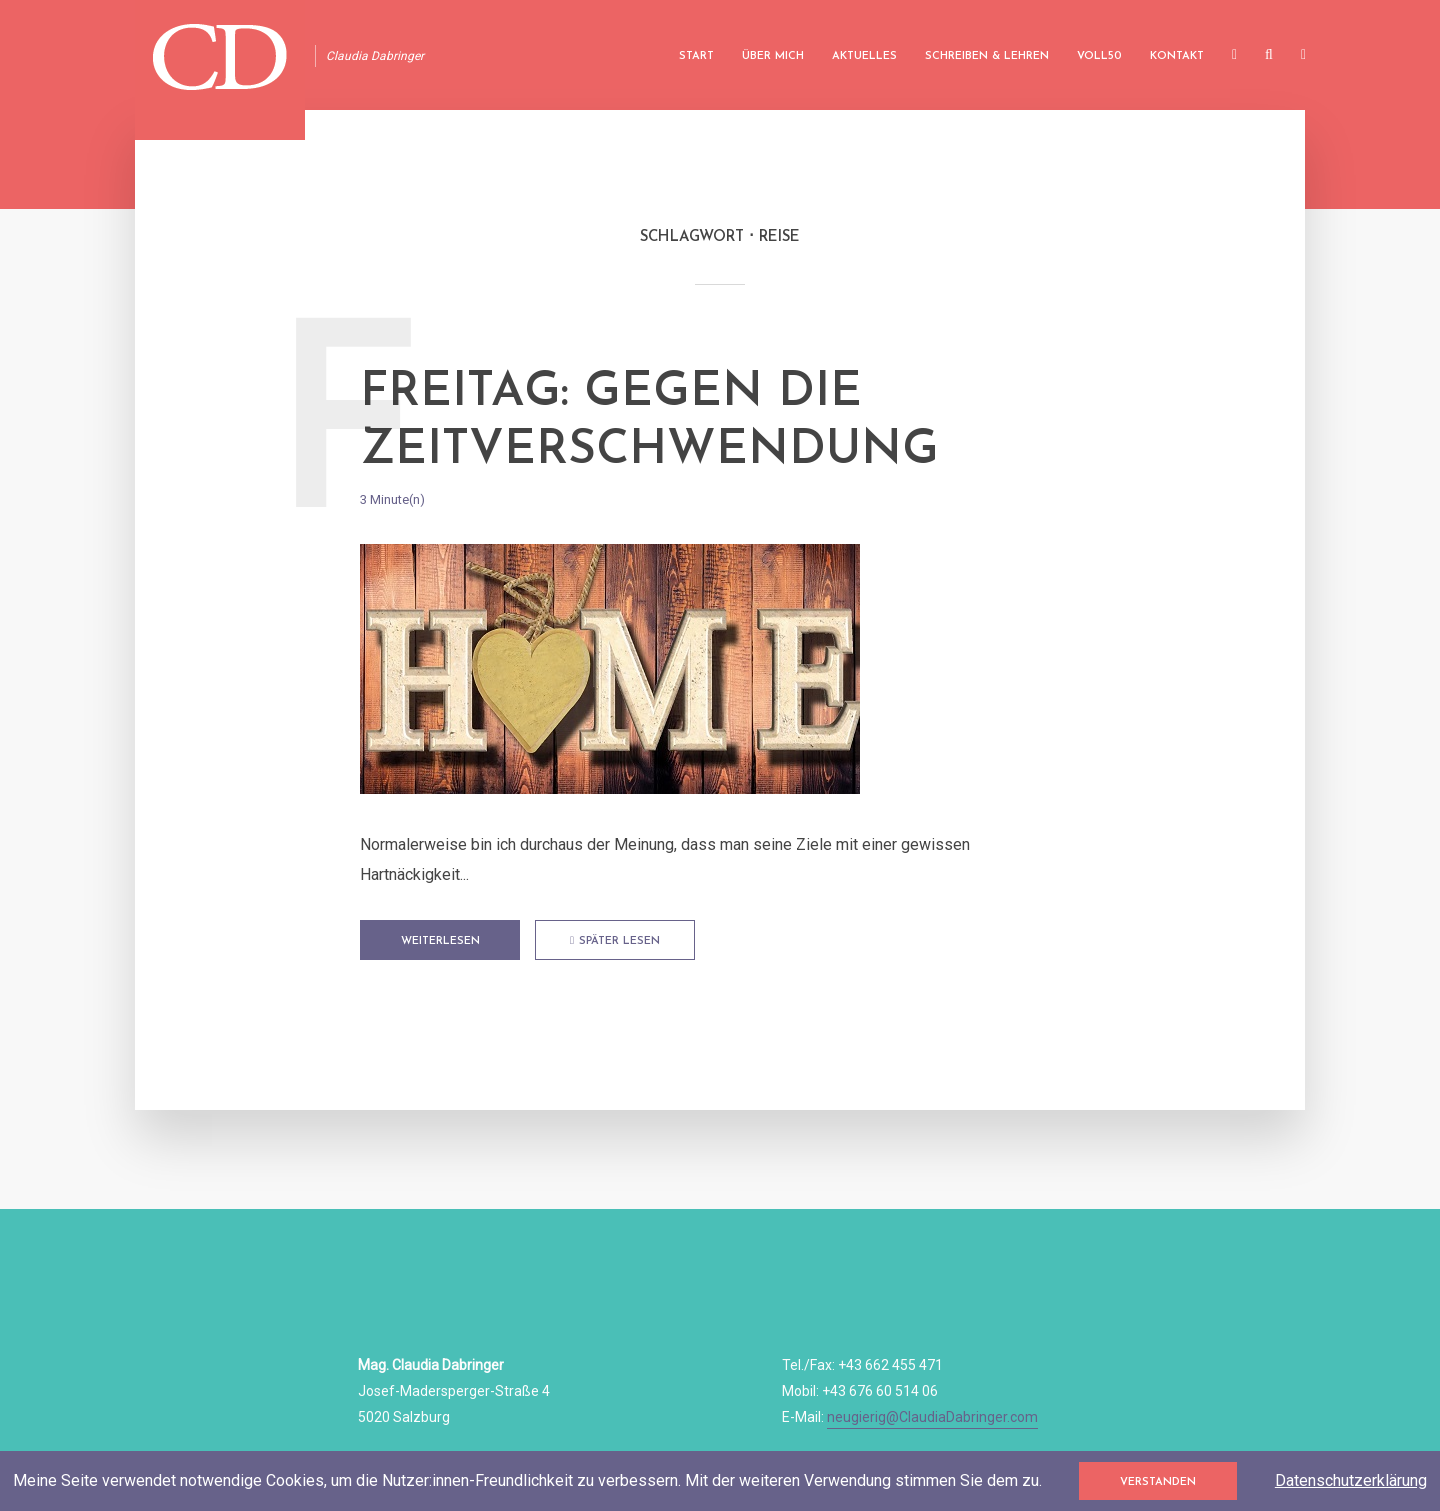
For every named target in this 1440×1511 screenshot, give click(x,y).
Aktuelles (864, 56)
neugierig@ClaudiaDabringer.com (932, 1417)
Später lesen (615, 941)
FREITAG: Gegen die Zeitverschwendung (649, 422)
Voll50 (1099, 56)
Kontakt (1177, 56)
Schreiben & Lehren (987, 56)
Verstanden (1158, 1482)
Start (696, 56)
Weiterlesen (440, 941)
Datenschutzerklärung (1351, 1480)
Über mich (773, 56)
